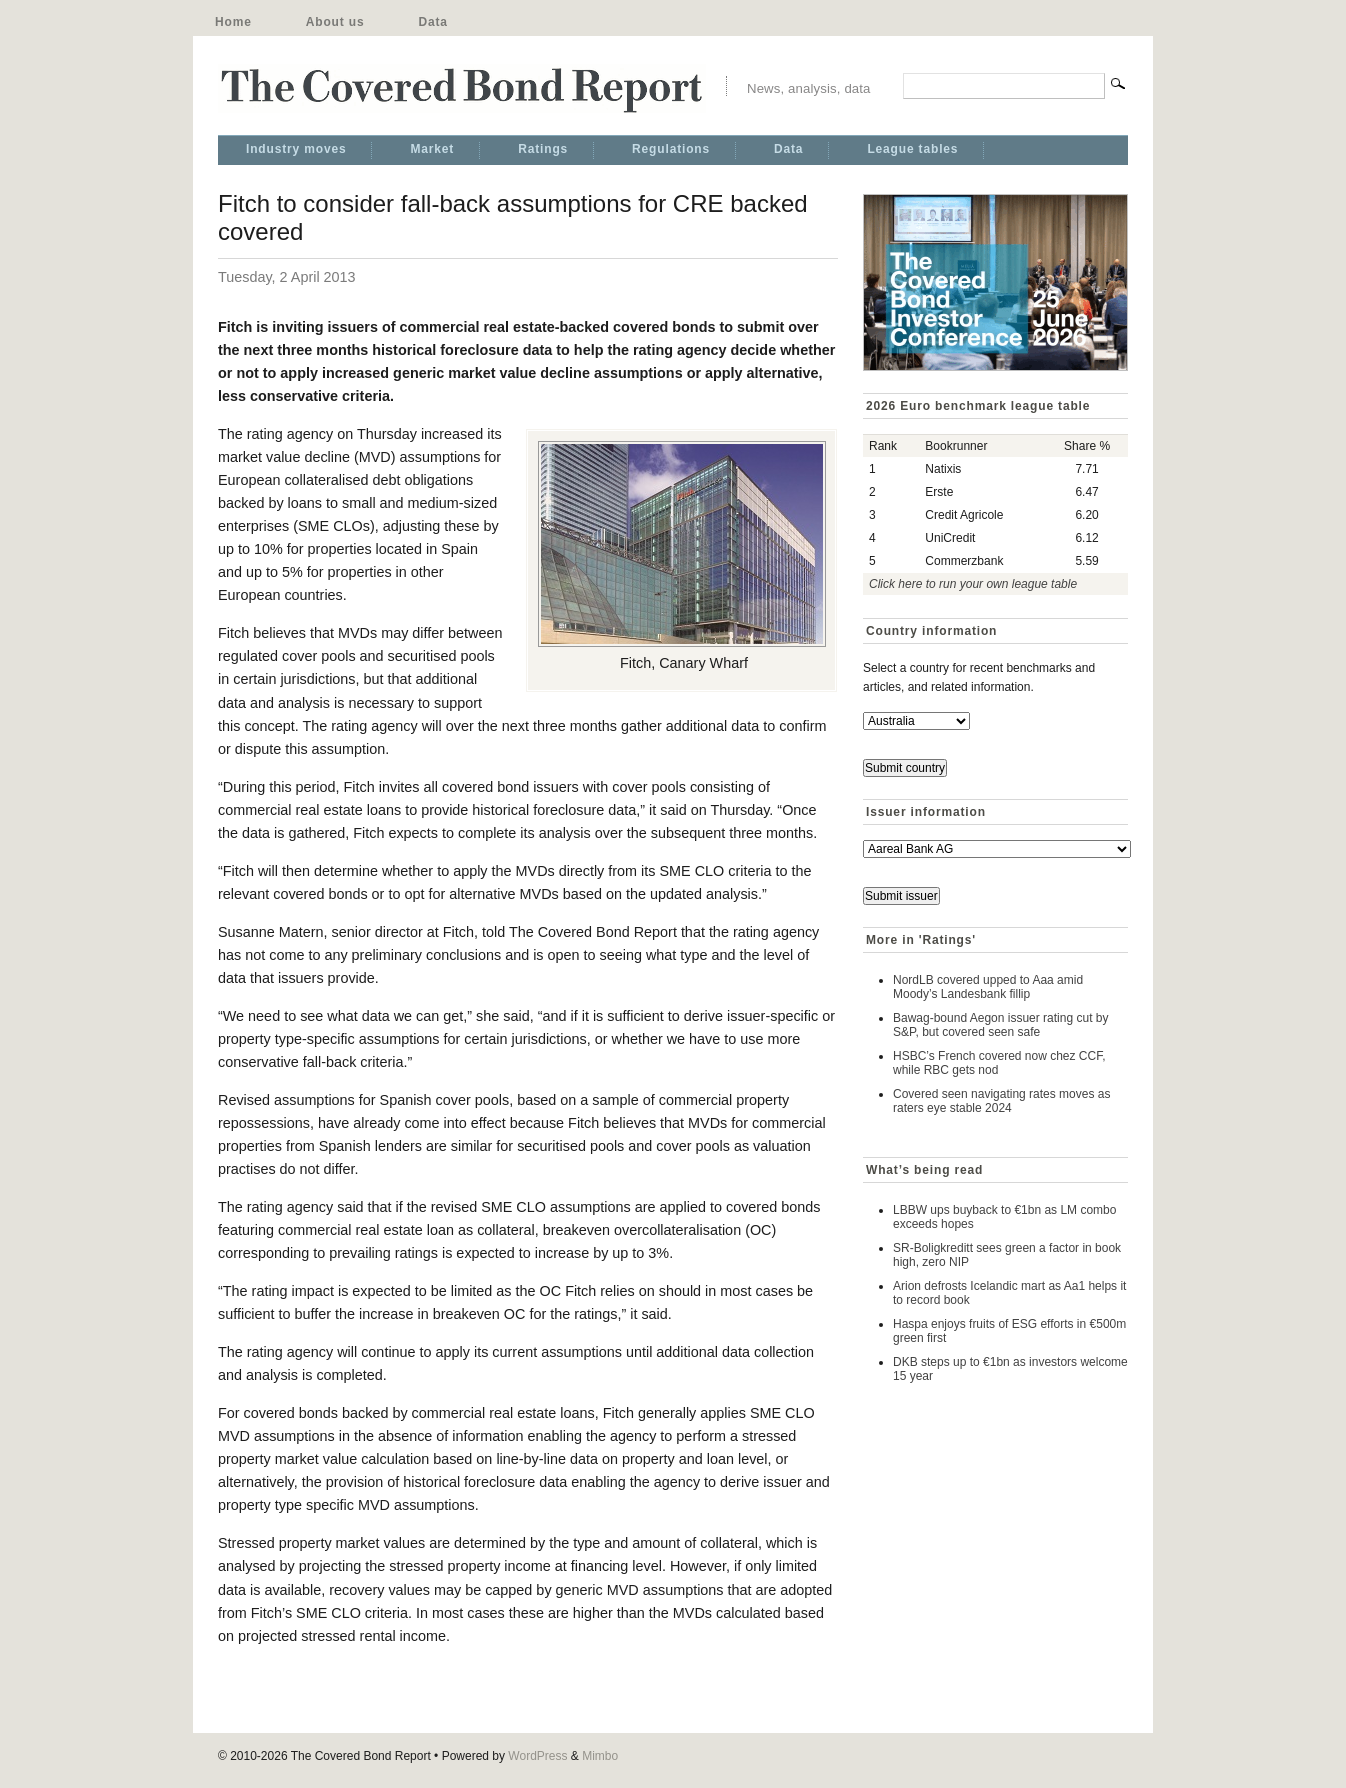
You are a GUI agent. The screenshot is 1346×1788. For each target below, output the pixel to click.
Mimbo (600, 1756)
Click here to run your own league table (973, 584)
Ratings (543, 149)
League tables (912, 149)
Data (432, 22)
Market (432, 149)
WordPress (537, 1756)
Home (233, 22)
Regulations (671, 149)
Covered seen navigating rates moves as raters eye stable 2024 (1001, 1101)
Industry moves (296, 149)
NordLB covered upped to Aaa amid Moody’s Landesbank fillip (988, 987)
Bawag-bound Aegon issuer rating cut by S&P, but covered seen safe (1000, 1025)
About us (335, 22)
